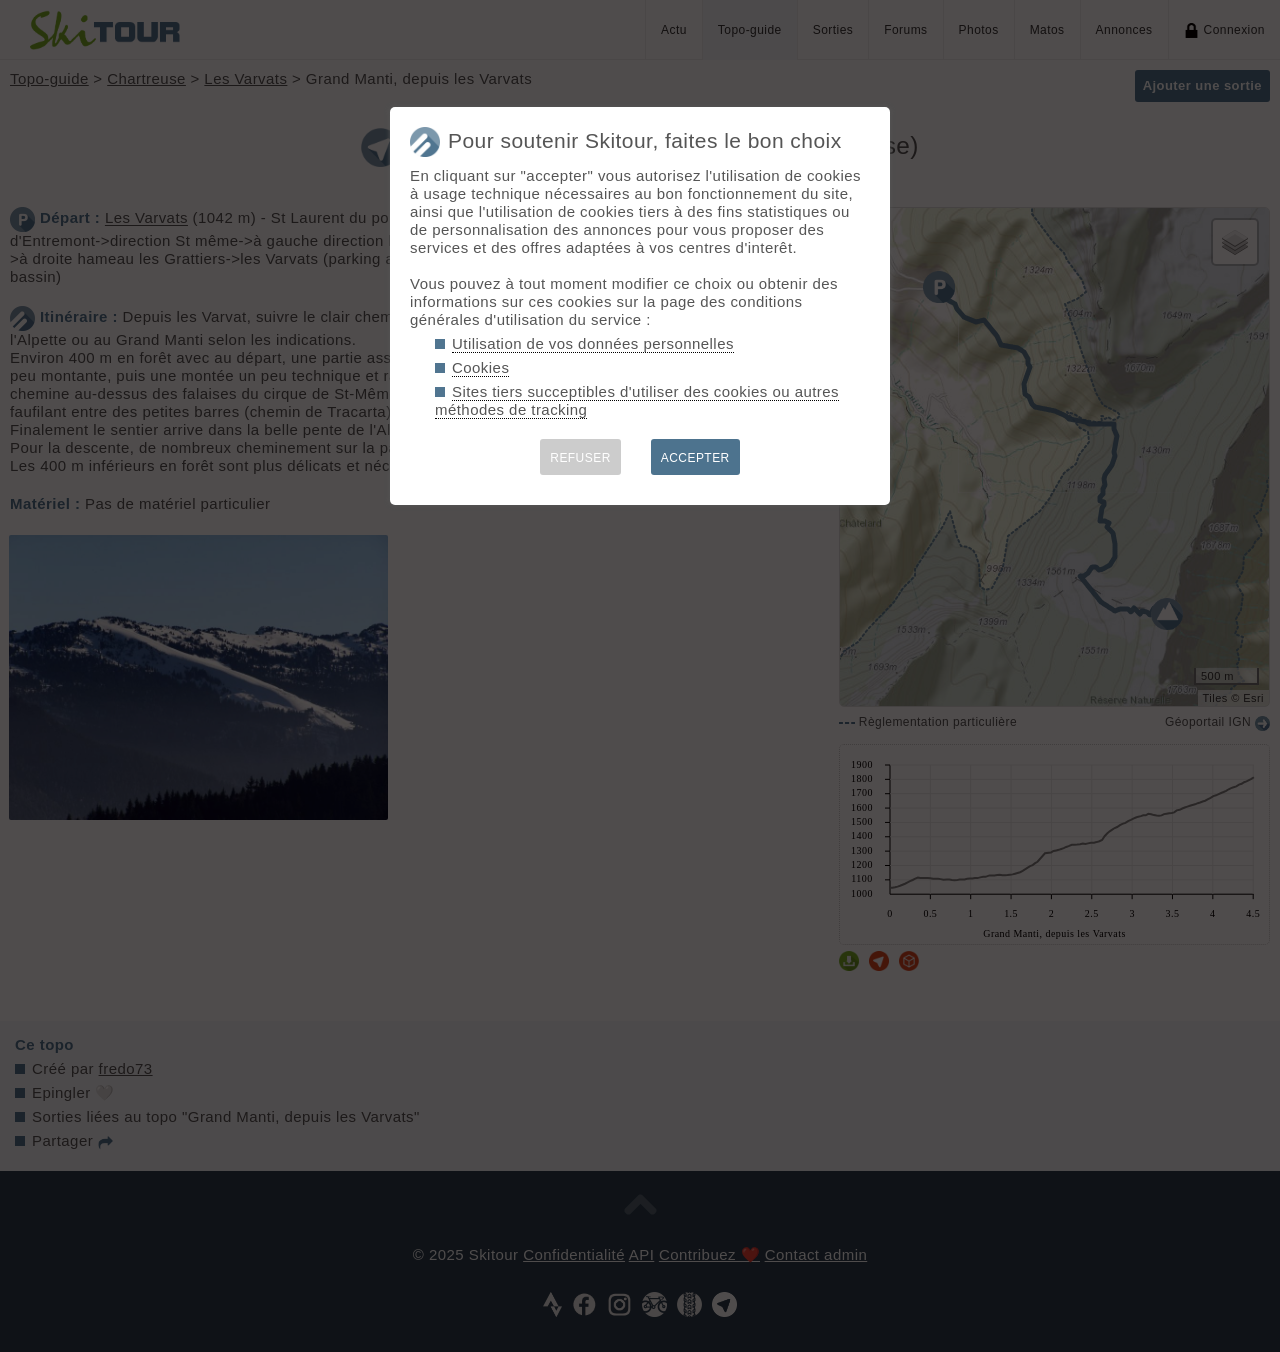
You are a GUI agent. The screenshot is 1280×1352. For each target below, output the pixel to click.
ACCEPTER (695, 458)
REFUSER (580, 458)
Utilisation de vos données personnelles (593, 343)
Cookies (480, 367)
